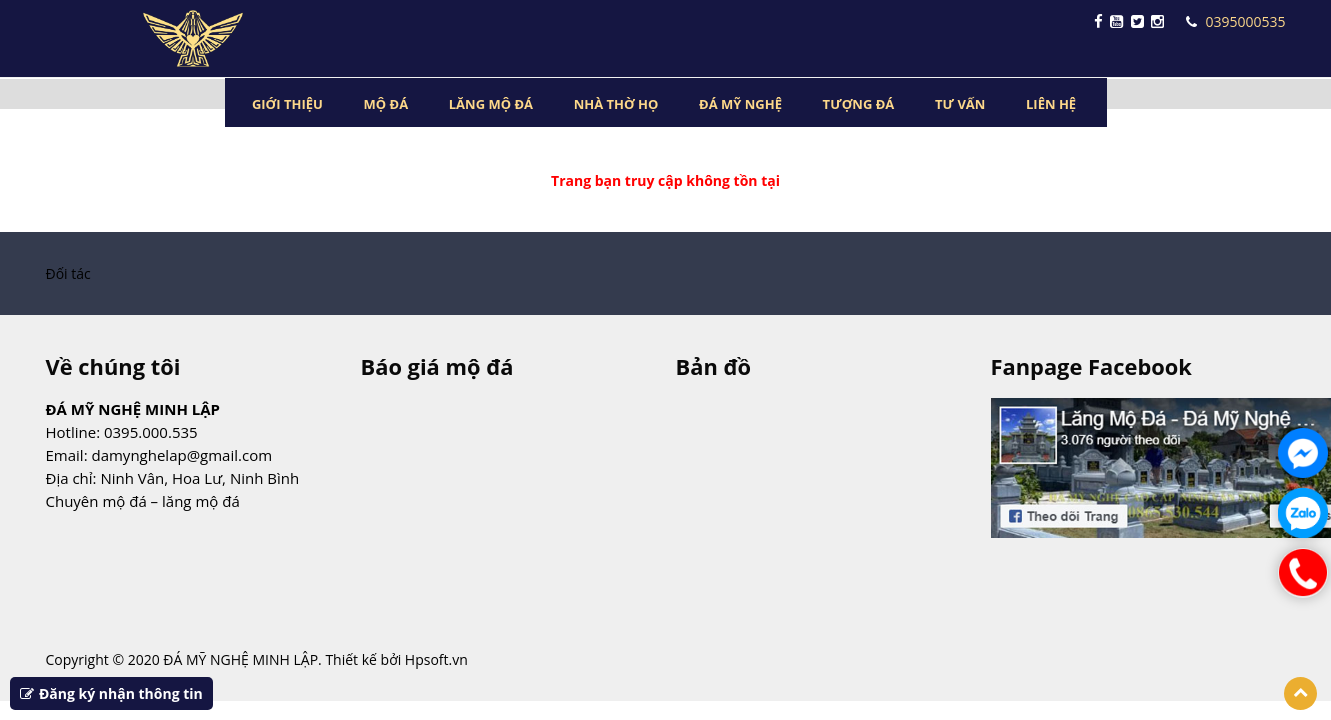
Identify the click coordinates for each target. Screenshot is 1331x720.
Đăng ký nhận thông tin (111, 693)
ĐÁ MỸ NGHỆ (740, 104)
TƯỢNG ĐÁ (859, 104)
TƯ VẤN (960, 104)
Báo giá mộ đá (437, 366)
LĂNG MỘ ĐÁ (491, 104)
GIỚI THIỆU (287, 104)
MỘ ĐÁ (386, 104)
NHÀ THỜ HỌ (616, 104)
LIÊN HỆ (1051, 104)
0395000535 (1235, 21)
